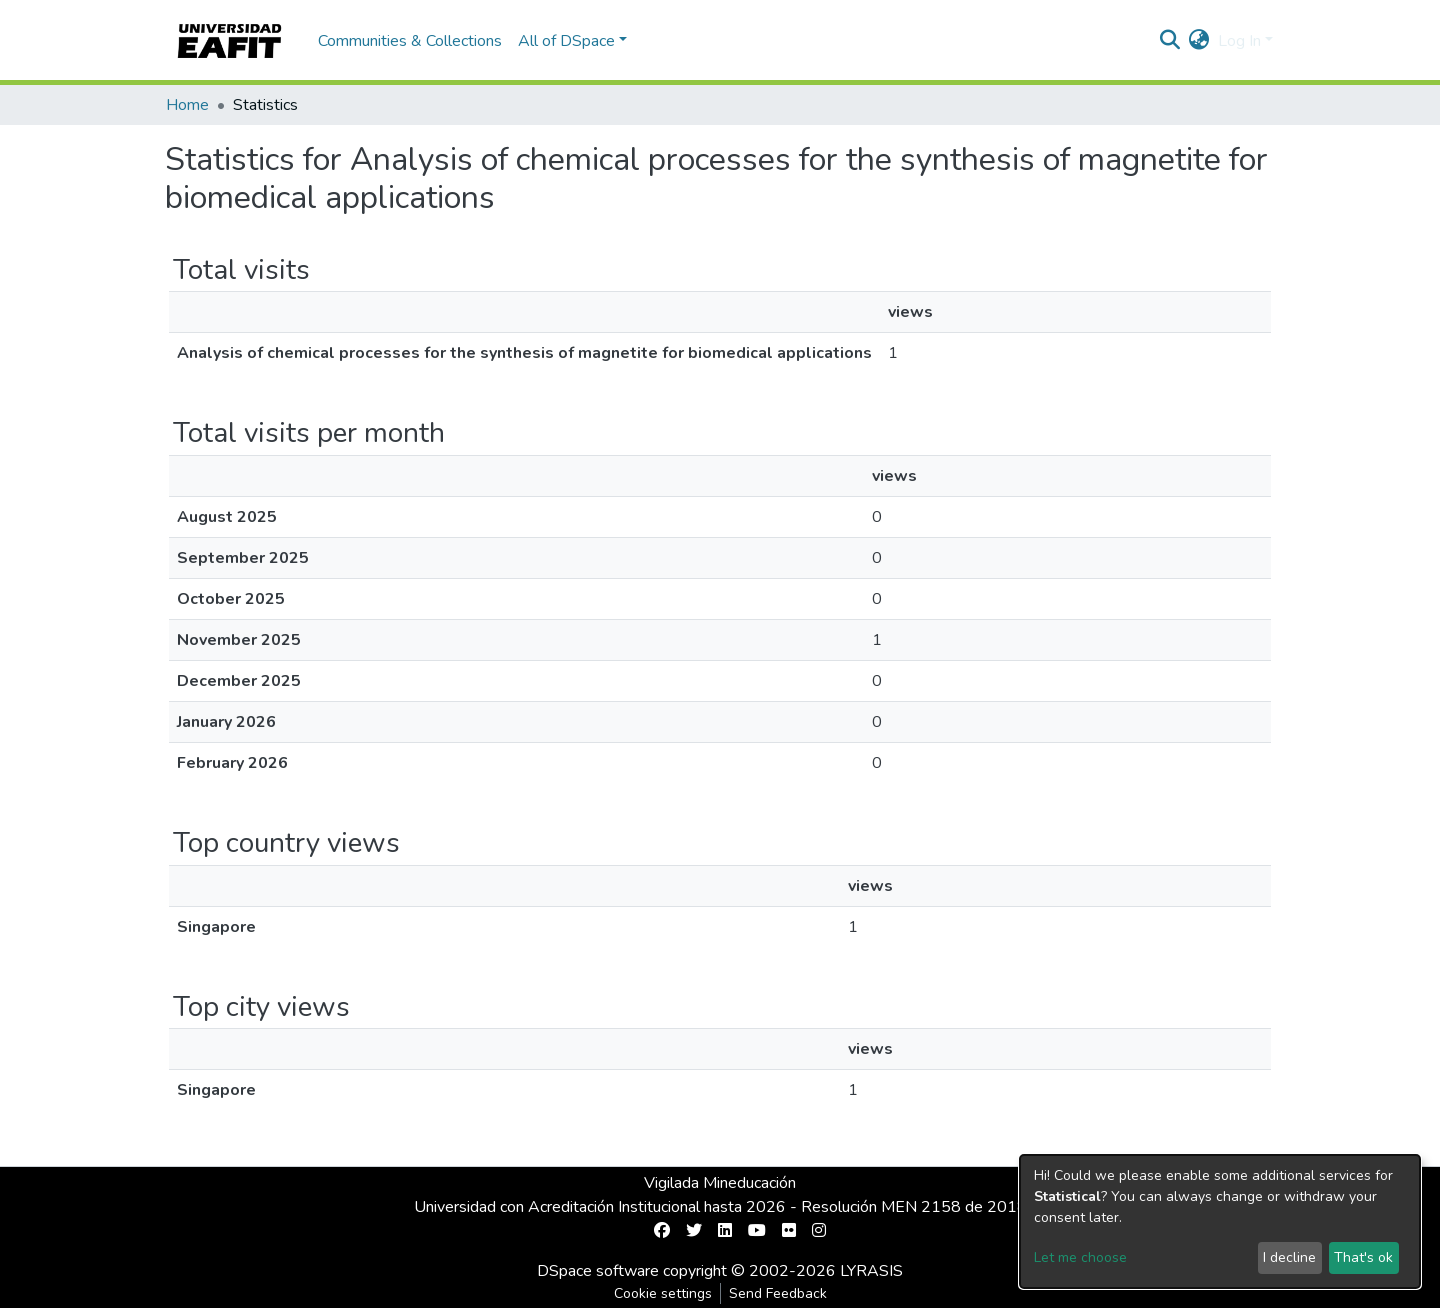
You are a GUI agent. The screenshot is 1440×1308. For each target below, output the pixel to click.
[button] (1199, 41)
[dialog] (1220, 1221)
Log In (1239, 41)
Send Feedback (778, 1293)
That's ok (1363, 1257)
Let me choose (1080, 1257)
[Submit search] (1170, 41)
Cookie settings (663, 1293)
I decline (1289, 1257)
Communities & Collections (410, 41)
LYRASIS (871, 1271)
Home (187, 105)
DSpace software (598, 1271)
